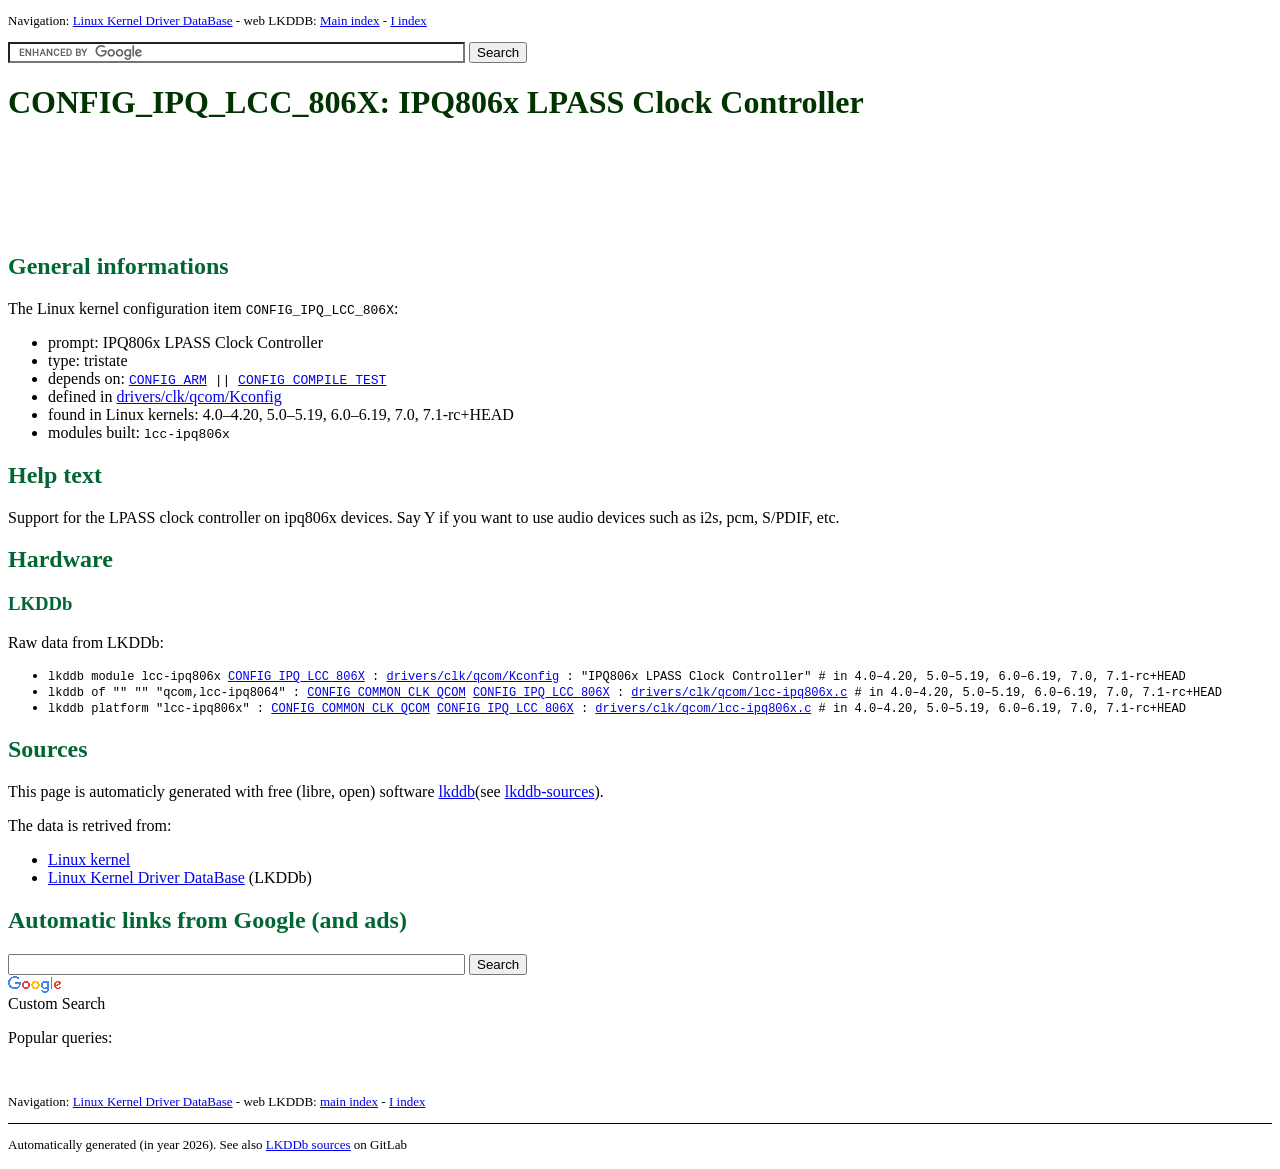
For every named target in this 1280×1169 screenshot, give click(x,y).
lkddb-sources (550, 794)
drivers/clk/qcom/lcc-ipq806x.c (739, 693)
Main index (350, 20)
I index (408, 20)
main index (349, 1104)
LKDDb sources (308, 1147)
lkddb (457, 794)
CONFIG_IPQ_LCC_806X (296, 676)
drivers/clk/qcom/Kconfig (198, 396)
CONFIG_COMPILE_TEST (312, 379)
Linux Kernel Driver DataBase (153, 20)
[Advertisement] (372, 188)
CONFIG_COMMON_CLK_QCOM (386, 693)
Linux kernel (89, 862)
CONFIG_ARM (168, 379)
